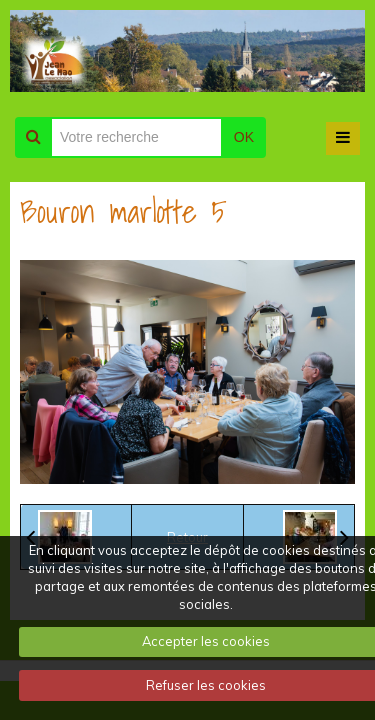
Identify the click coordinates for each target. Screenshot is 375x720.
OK (244, 137)
